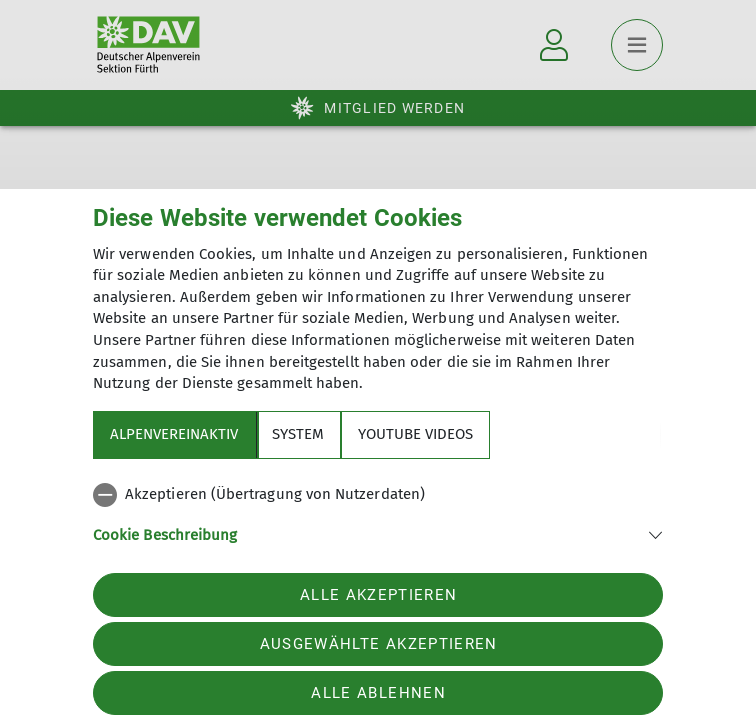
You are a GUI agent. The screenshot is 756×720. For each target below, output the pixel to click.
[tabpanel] (378, 526)
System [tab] (298, 434)
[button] (378, 533)
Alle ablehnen (378, 693)
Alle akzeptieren (378, 595)
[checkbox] (378, 495)
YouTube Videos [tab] (415, 434)
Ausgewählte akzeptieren (379, 644)
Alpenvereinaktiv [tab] (174, 434)
